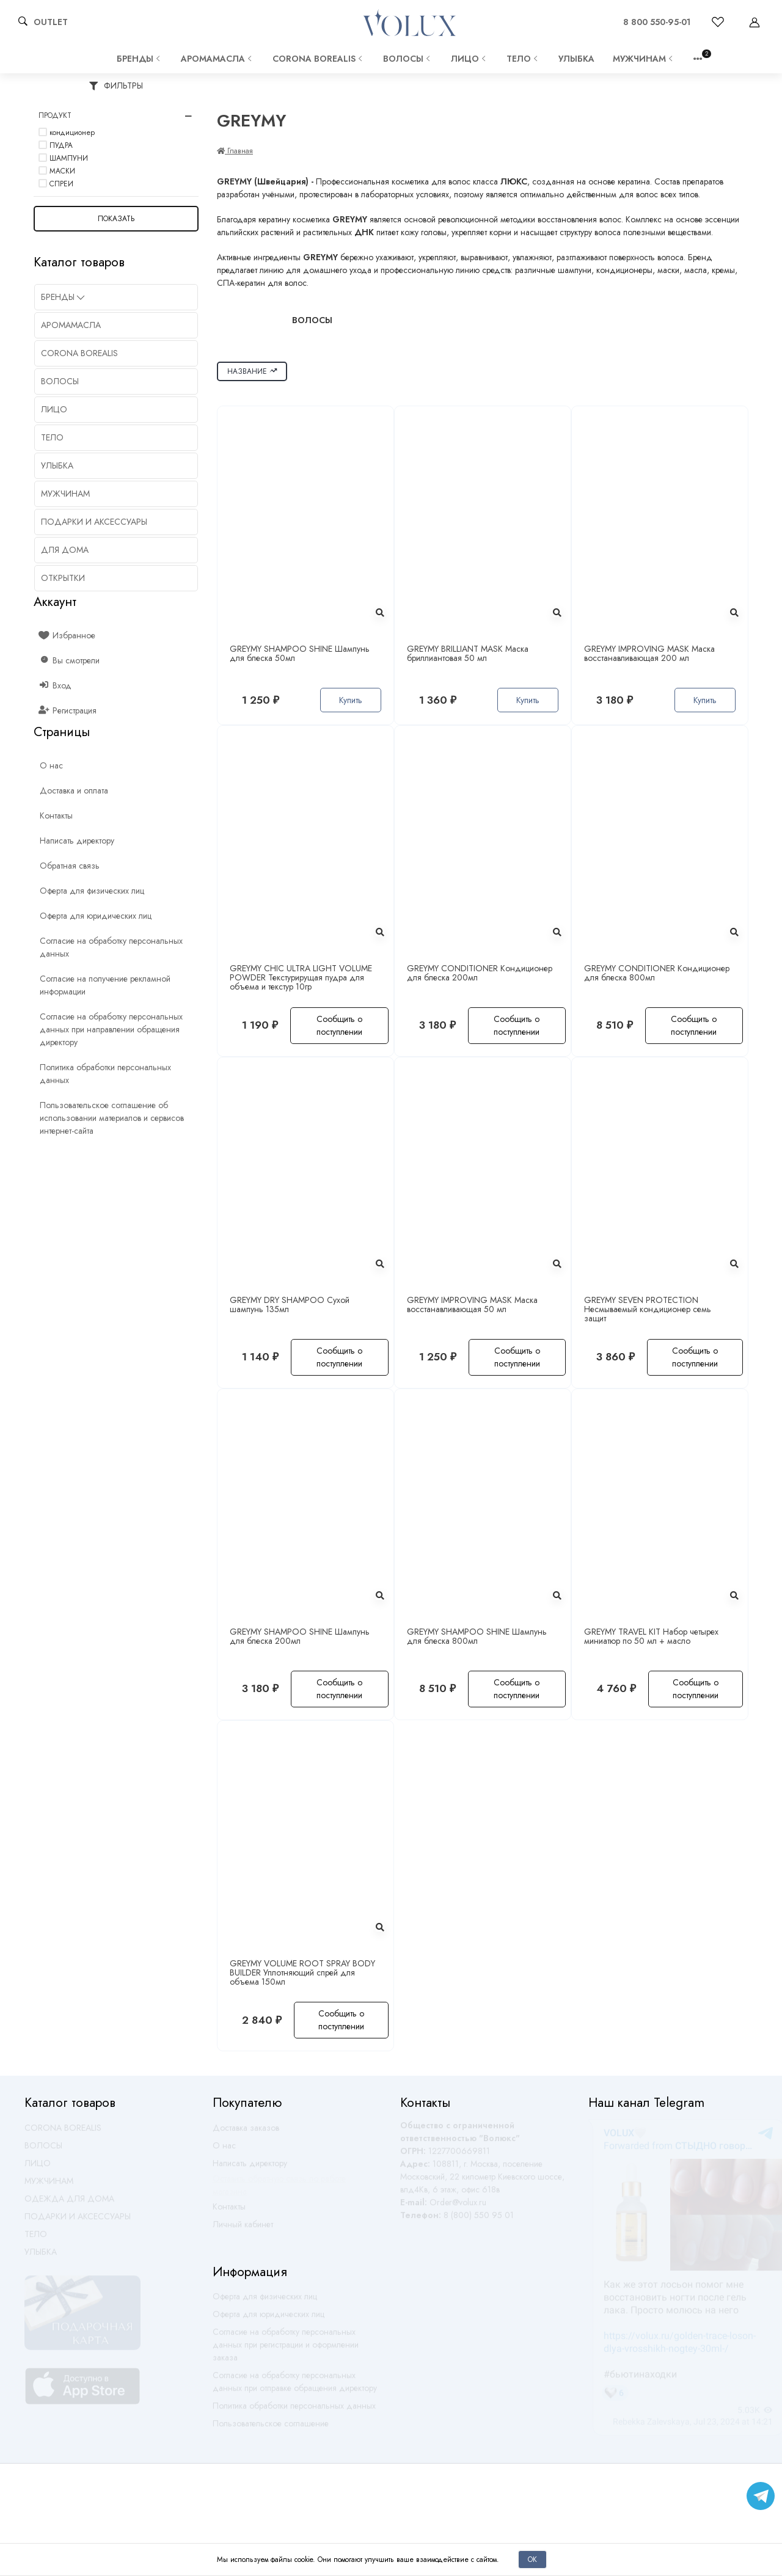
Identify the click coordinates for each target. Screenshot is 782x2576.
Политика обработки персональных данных (294, 2411)
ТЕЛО (523, 59)
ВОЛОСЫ (408, 59)
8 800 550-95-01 (656, 22)
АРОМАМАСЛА (217, 59)
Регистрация (68, 710)
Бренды (140, 59)
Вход (55, 685)
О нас (224, 2151)
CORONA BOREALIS (318, 59)
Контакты (229, 2212)
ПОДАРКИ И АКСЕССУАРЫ (77, 2222)
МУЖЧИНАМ (644, 59)
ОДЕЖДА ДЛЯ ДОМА (69, 2204)
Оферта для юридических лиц (268, 2319)
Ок (532, 2559)
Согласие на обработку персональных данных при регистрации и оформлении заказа (286, 2350)
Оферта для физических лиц (265, 2302)
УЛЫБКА (576, 59)
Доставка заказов (246, 2133)
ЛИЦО (469, 59)
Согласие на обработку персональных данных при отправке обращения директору (295, 2386)
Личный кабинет (243, 2230)
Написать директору (250, 2168)
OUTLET (51, 22)
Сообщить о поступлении (339, 1025)
